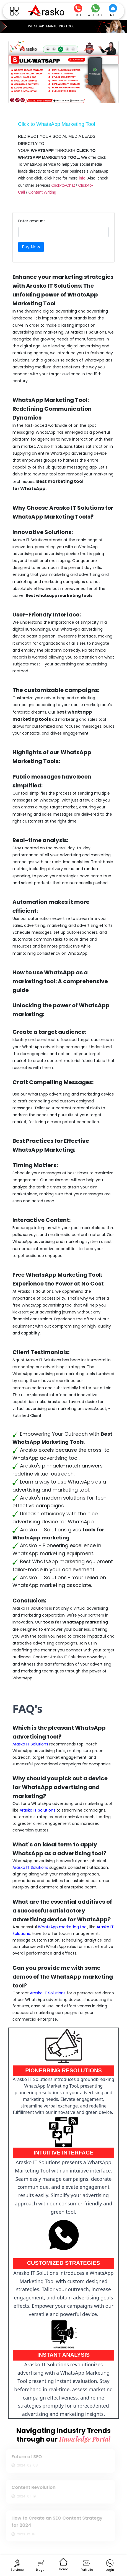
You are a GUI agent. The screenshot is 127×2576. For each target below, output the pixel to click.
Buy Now (31, 247)
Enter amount (31, 221)
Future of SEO (25, 2456)
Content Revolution (32, 2487)
